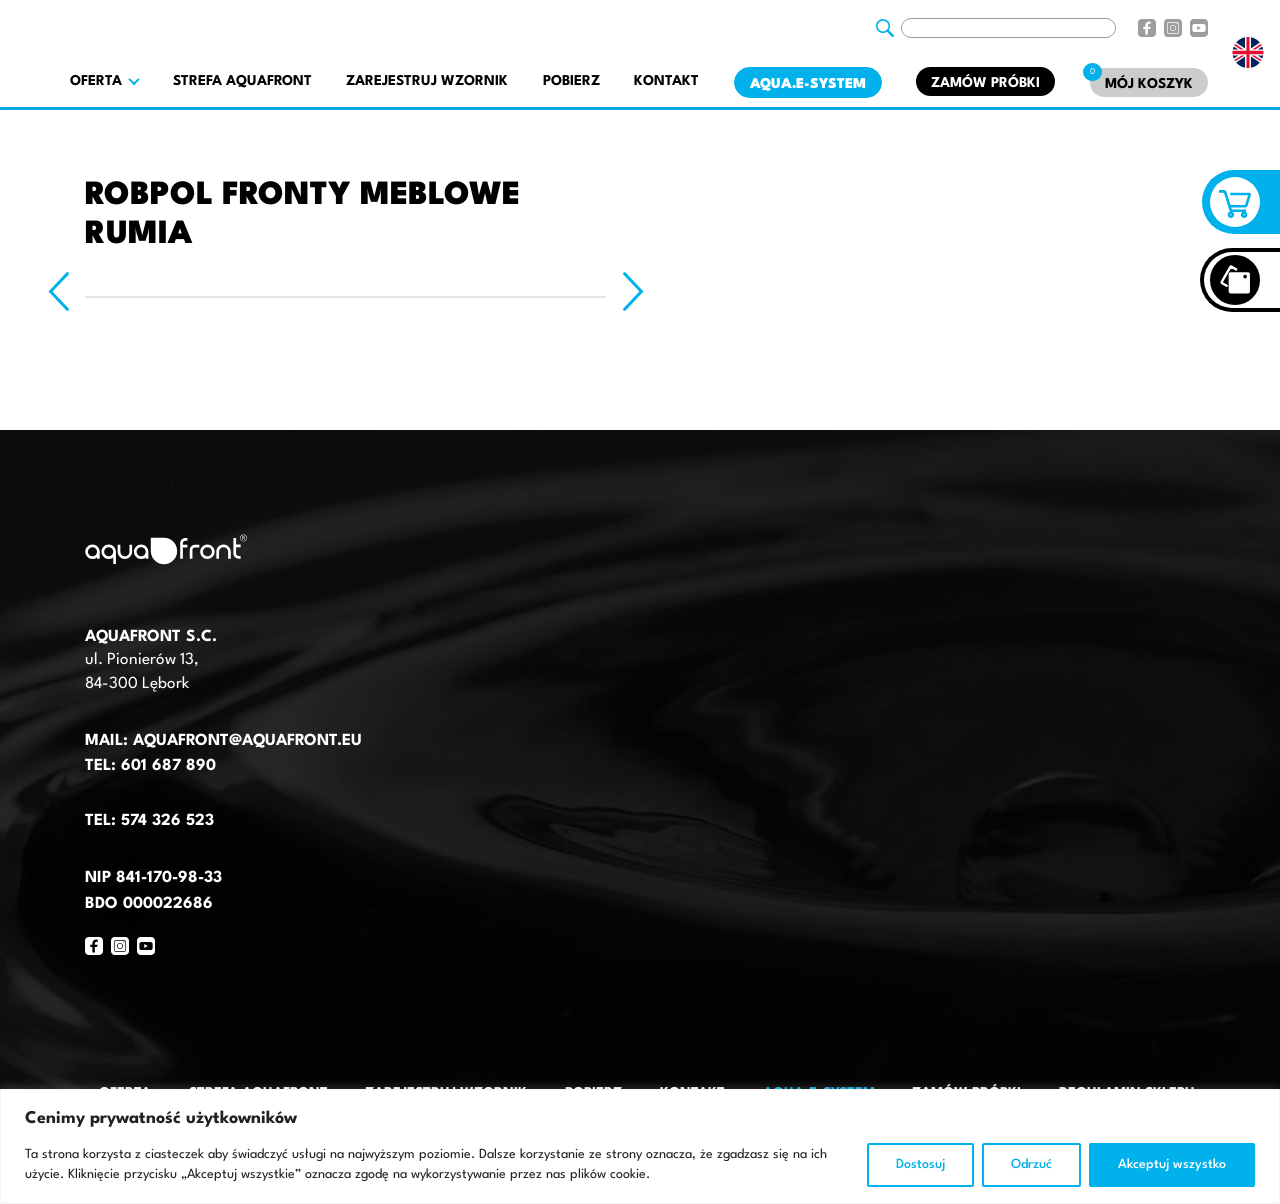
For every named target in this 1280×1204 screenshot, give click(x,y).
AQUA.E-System (808, 84)
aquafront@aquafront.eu (245, 741)
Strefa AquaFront (242, 81)
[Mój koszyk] (1149, 82)
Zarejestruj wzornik (427, 81)
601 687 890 (168, 766)
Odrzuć (1031, 1164)
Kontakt (666, 81)
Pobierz (571, 81)
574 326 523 (167, 821)
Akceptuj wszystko (1172, 1164)
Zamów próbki (985, 83)
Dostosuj (920, 1164)
